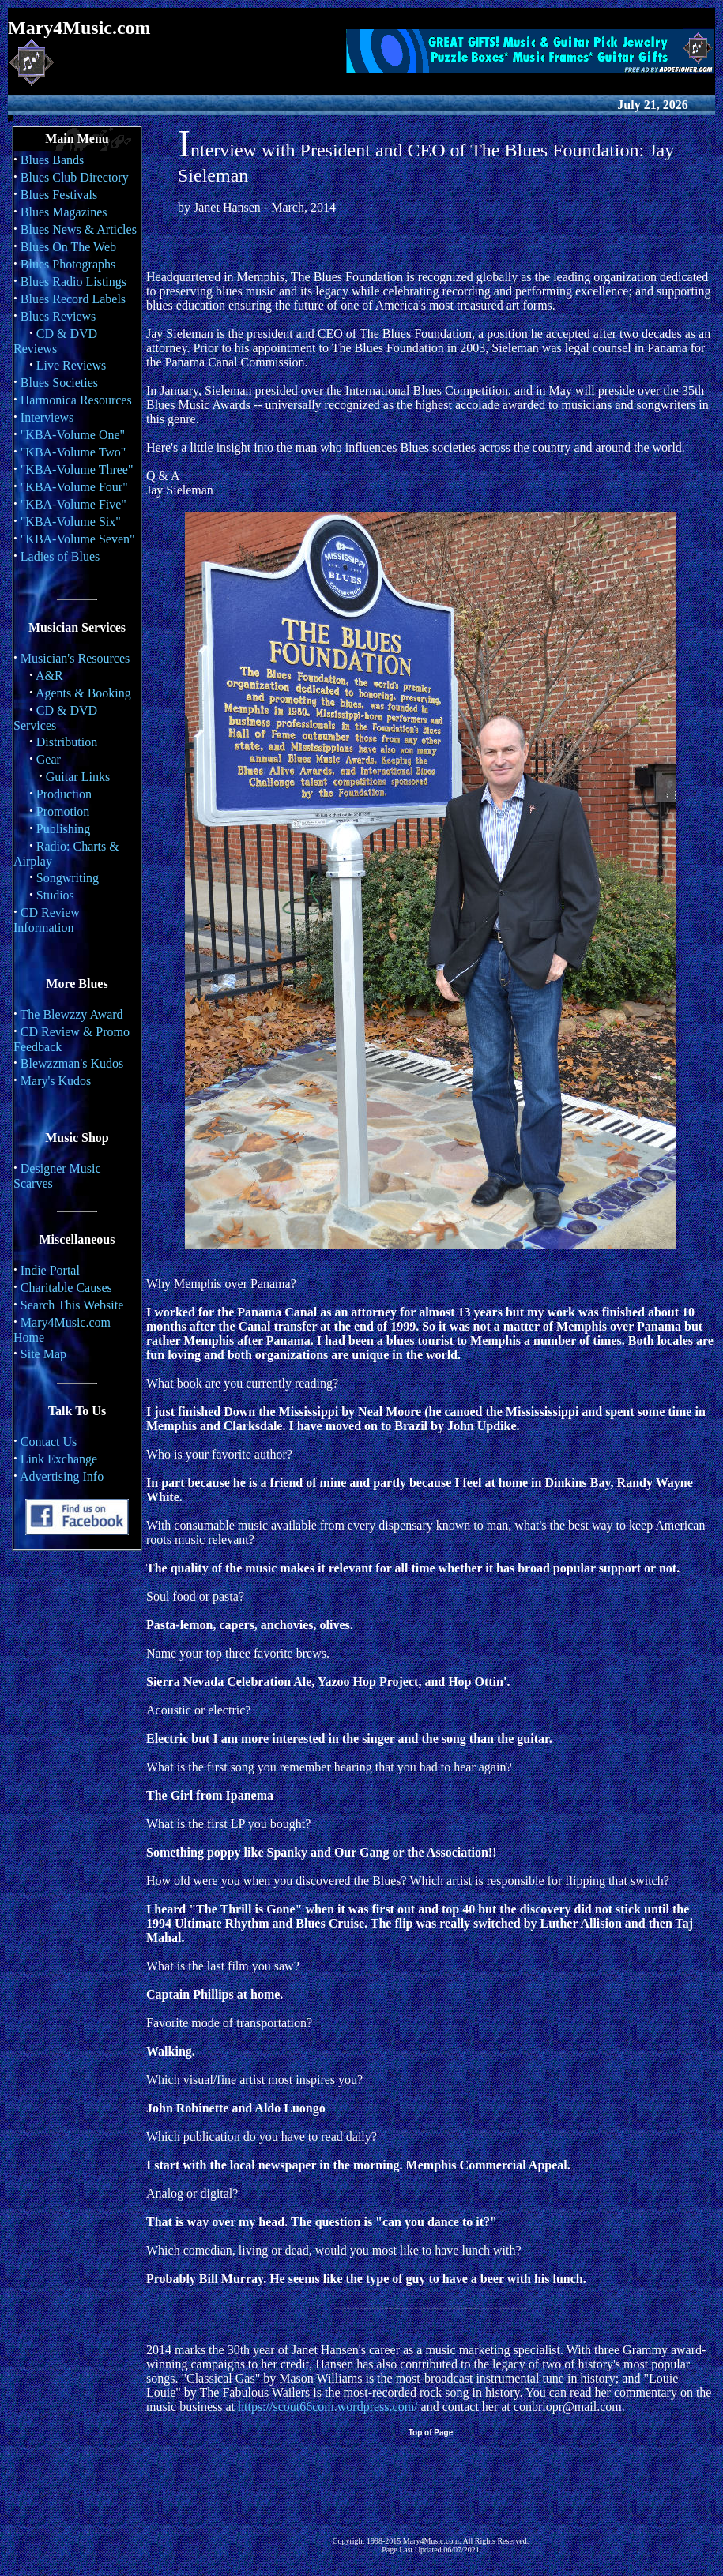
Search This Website (72, 1305)
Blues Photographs (68, 264)
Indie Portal (50, 1270)
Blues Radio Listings (73, 281)
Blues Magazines (64, 212)
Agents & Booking (83, 693)
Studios (55, 895)
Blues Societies (59, 382)
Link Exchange (59, 1459)
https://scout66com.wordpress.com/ (328, 2406)
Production (64, 794)
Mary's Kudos (56, 1080)
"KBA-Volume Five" (73, 504)
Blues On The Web (68, 246)
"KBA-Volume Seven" (78, 539)
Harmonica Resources (76, 400)
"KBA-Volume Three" (77, 469)
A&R (49, 675)
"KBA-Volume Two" (73, 452)
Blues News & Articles (79, 229)
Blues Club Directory (75, 177)
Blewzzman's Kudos (72, 1063)
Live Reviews (71, 365)
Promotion (63, 811)
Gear (48, 759)
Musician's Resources (75, 658)
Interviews (47, 417)
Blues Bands (52, 160)
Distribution (66, 742)
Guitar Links (78, 776)
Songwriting (67, 877)
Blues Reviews (58, 316)
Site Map (43, 1354)
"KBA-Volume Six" (71, 521)
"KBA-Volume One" (73, 434)
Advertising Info (62, 1476)
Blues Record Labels (73, 299)
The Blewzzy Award (72, 1014)
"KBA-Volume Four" (74, 487)
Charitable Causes (66, 1287)
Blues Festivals (59, 194)
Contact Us (49, 1441)
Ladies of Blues (60, 556)
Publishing (63, 829)
